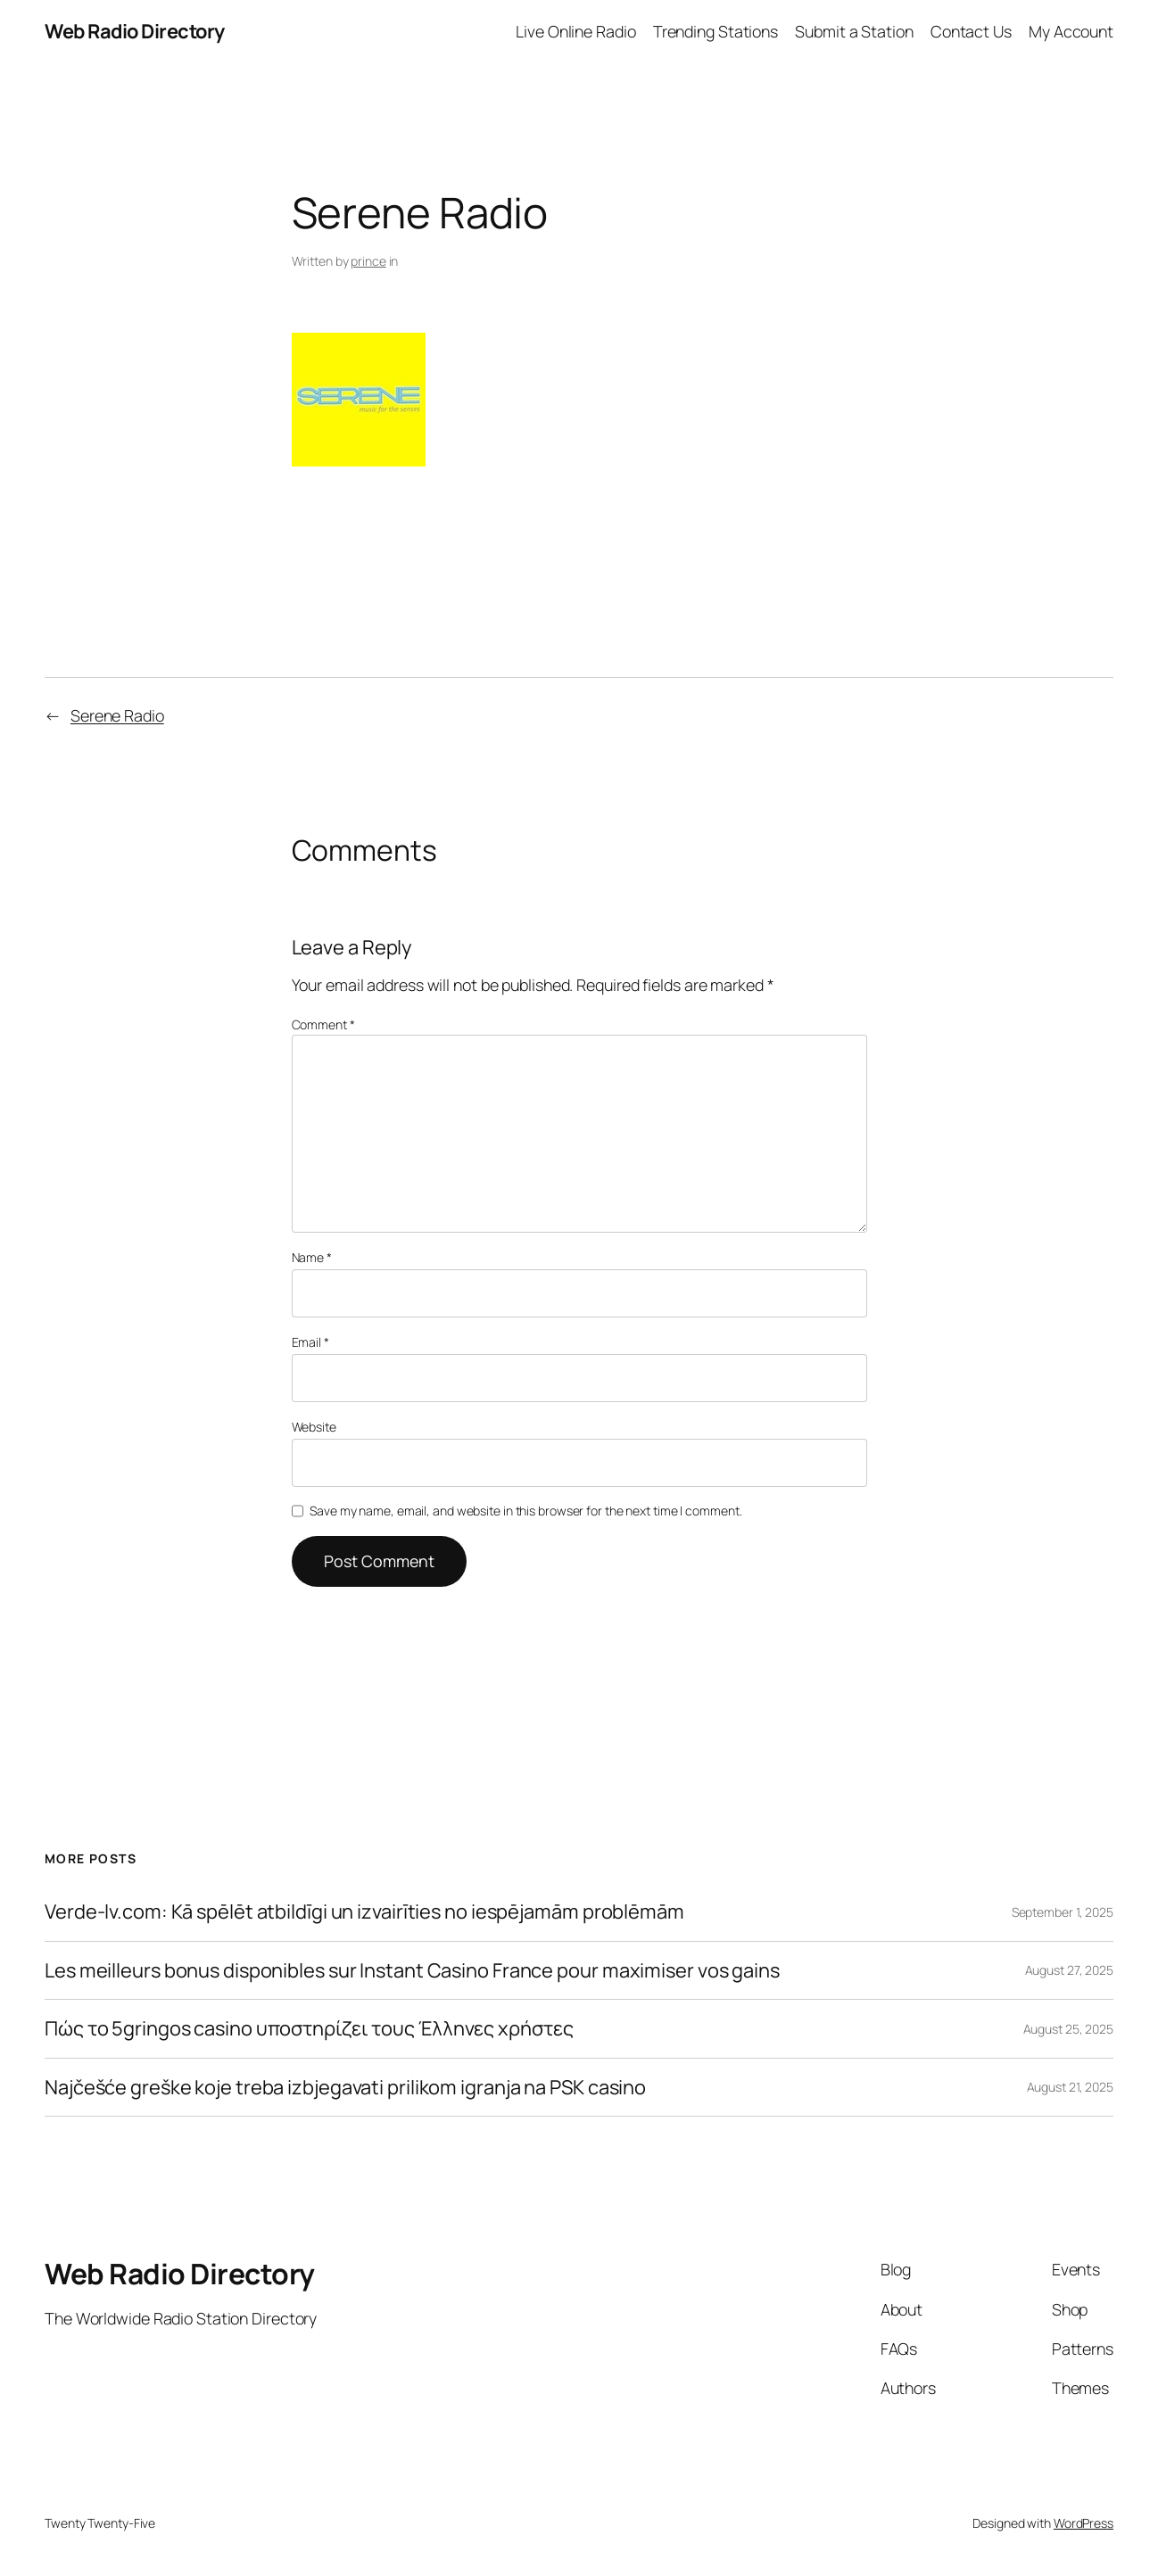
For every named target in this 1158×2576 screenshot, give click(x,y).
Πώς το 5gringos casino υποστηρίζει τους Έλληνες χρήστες (309, 2029)
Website (314, 1426)
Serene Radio (117, 715)
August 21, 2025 (1070, 2086)
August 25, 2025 (1068, 2028)
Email (310, 1341)
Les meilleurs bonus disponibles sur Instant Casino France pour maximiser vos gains (412, 1971)
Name (312, 1257)
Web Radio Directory (135, 31)
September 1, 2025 (1062, 1911)
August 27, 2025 (1069, 1969)
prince (368, 260)
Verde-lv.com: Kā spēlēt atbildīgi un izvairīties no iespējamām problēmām (364, 1912)
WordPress (1083, 2522)
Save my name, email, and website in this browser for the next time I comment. (525, 1510)
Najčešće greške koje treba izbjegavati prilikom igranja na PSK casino (345, 2087)
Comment (323, 1024)
